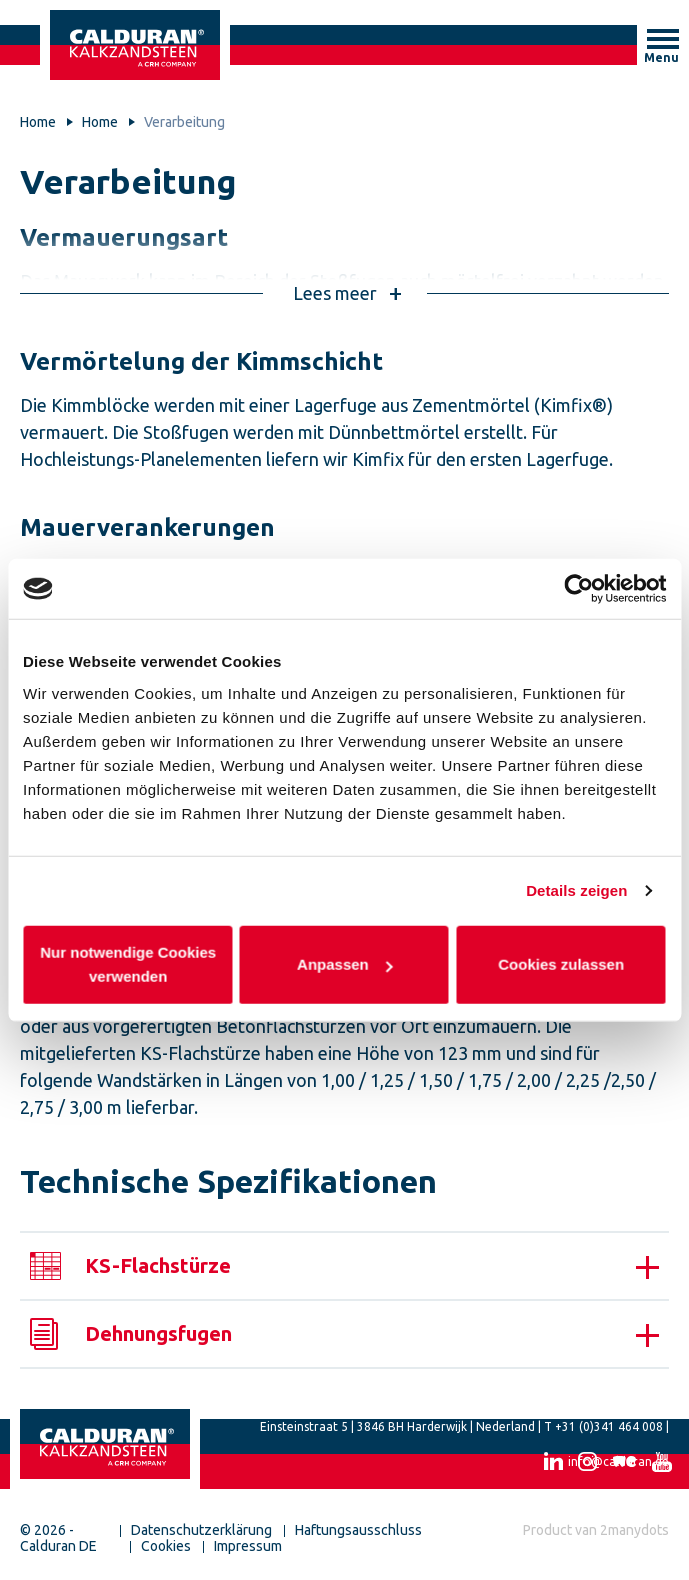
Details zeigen (576, 890)
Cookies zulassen (561, 963)
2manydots (634, 1530)
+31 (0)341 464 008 (609, 1426)
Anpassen (345, 963)
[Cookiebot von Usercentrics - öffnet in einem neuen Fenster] (578, 589)
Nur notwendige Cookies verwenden (128, 963)
